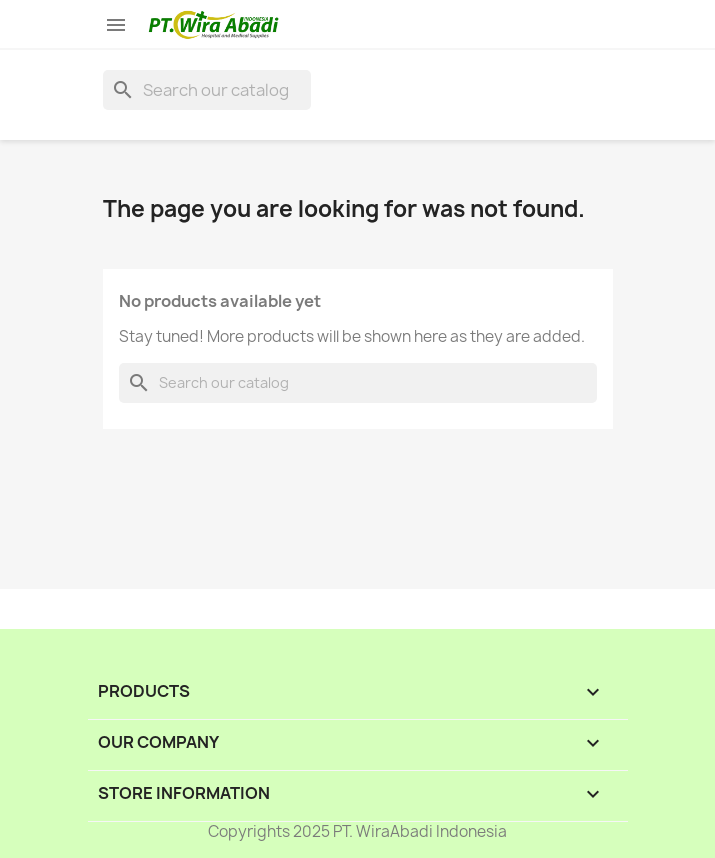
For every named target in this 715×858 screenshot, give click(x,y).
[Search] (207, 90)
